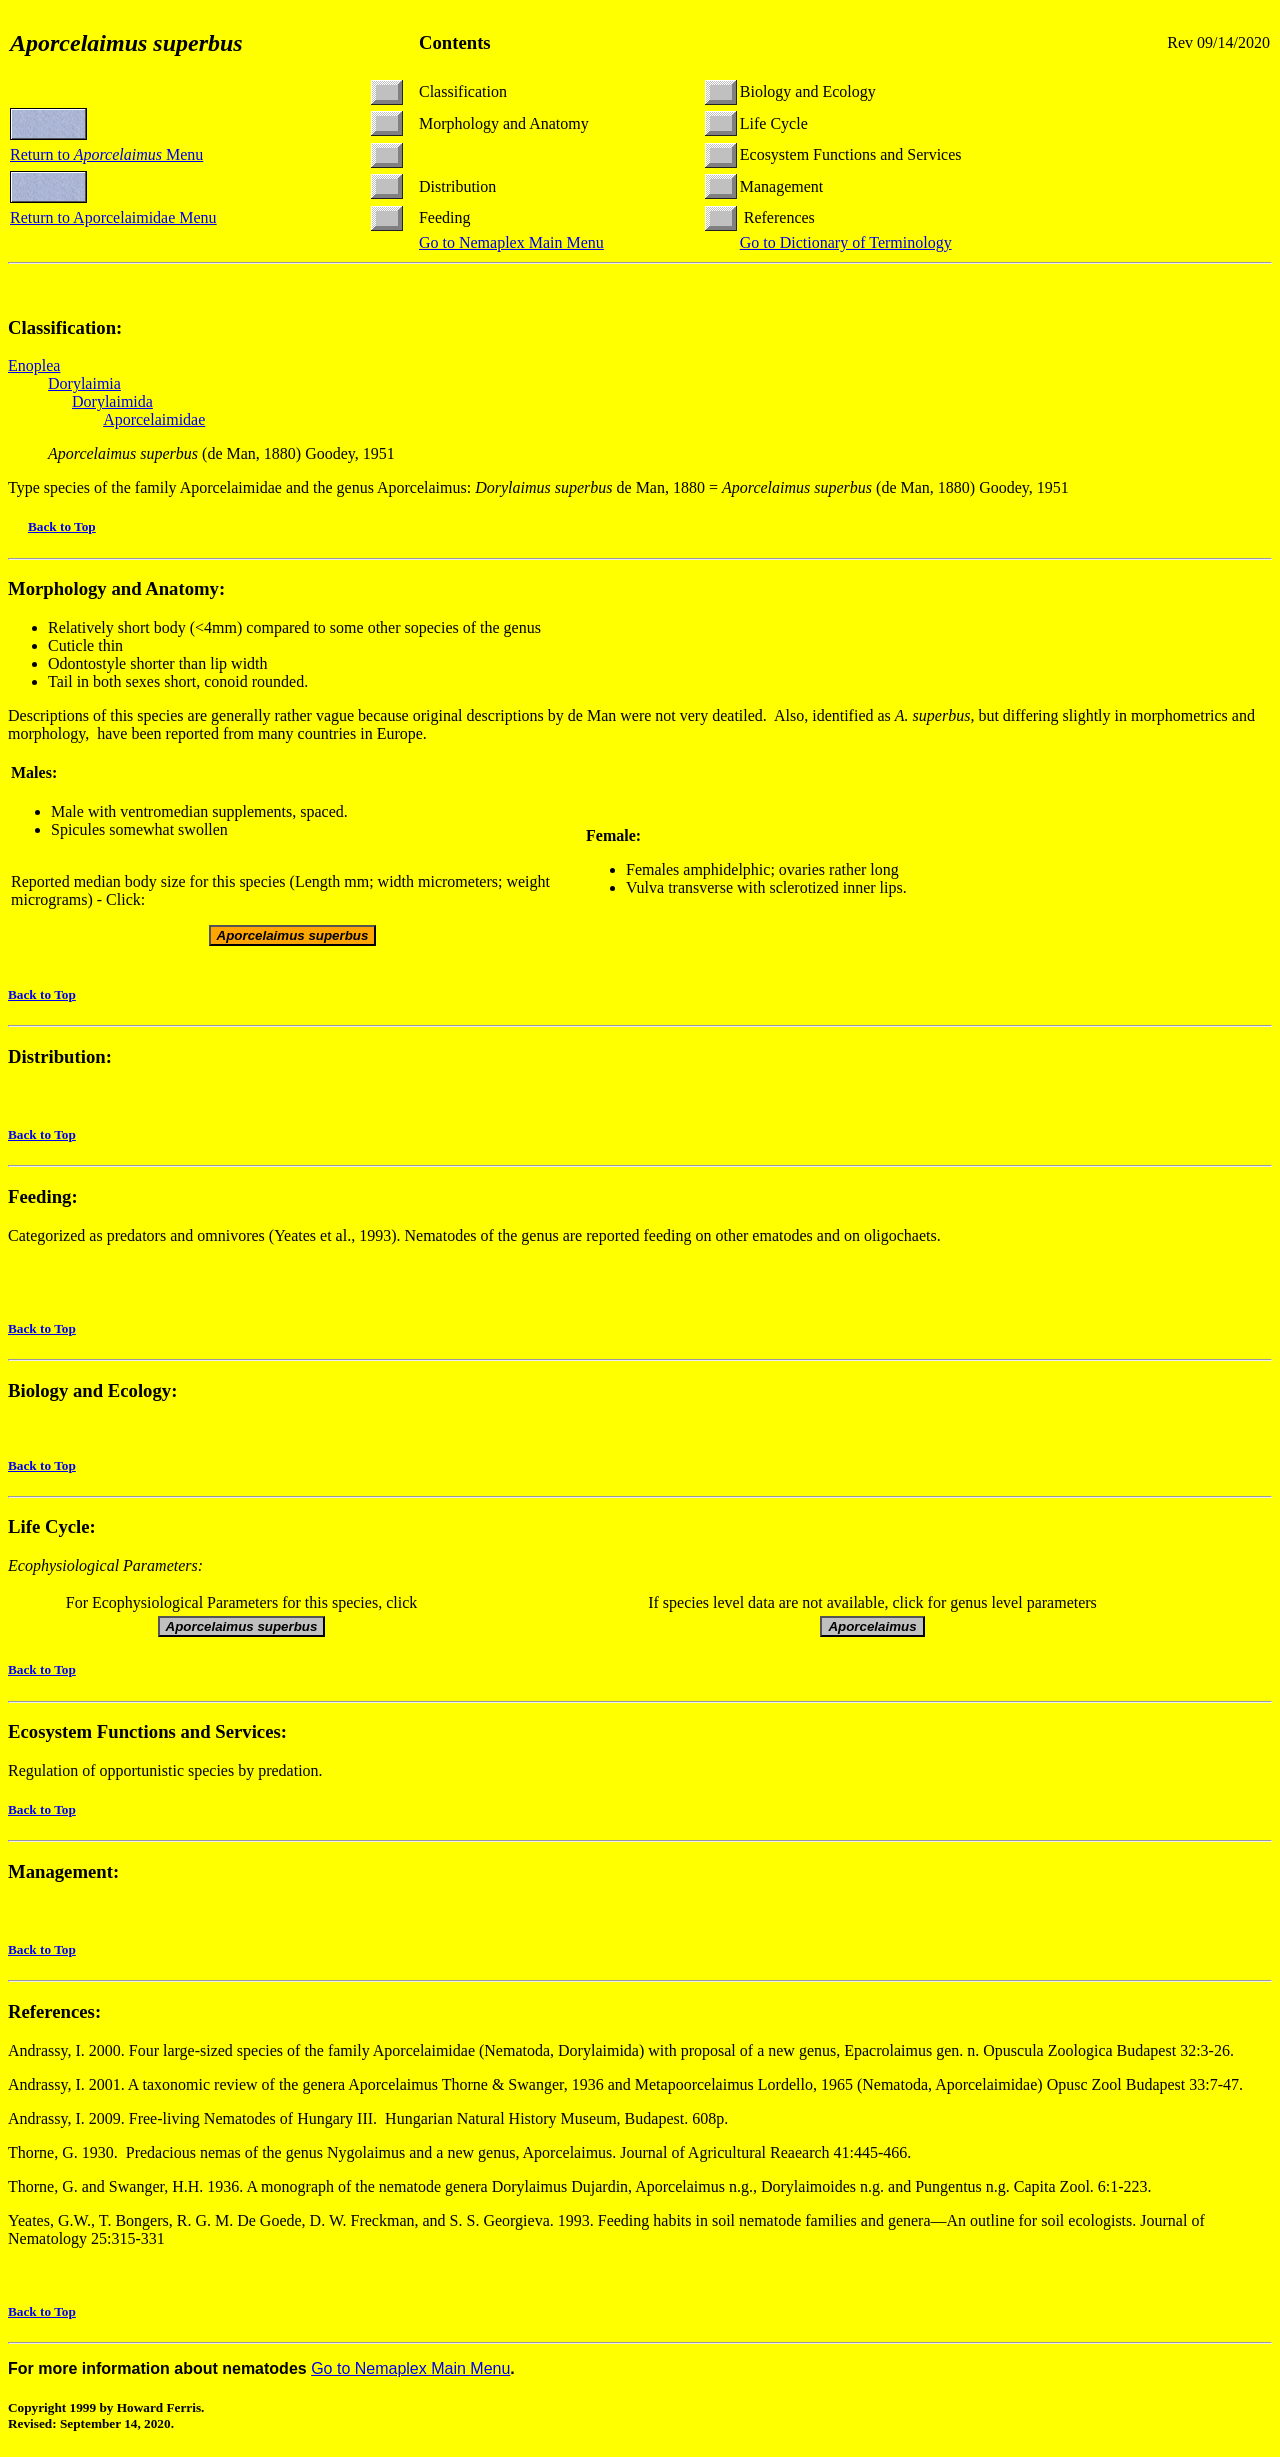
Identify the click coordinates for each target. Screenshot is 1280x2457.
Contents (455, 42)
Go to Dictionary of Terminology (846, 242)
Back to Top (62, 526)
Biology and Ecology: (92, 1390)
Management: (63, 1874)
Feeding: (43, 1196)
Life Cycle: (52, 1529)
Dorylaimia (84, 383)
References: (54, 2014)
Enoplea (34, 365)
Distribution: (60, 1056)
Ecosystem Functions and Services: (147, 1734)
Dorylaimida (112, 401)
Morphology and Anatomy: (116, 588)
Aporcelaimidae (154, 419)
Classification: (65, 327)
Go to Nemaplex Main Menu (511, 242)
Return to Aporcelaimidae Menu (113, 217)
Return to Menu (106, 154)
